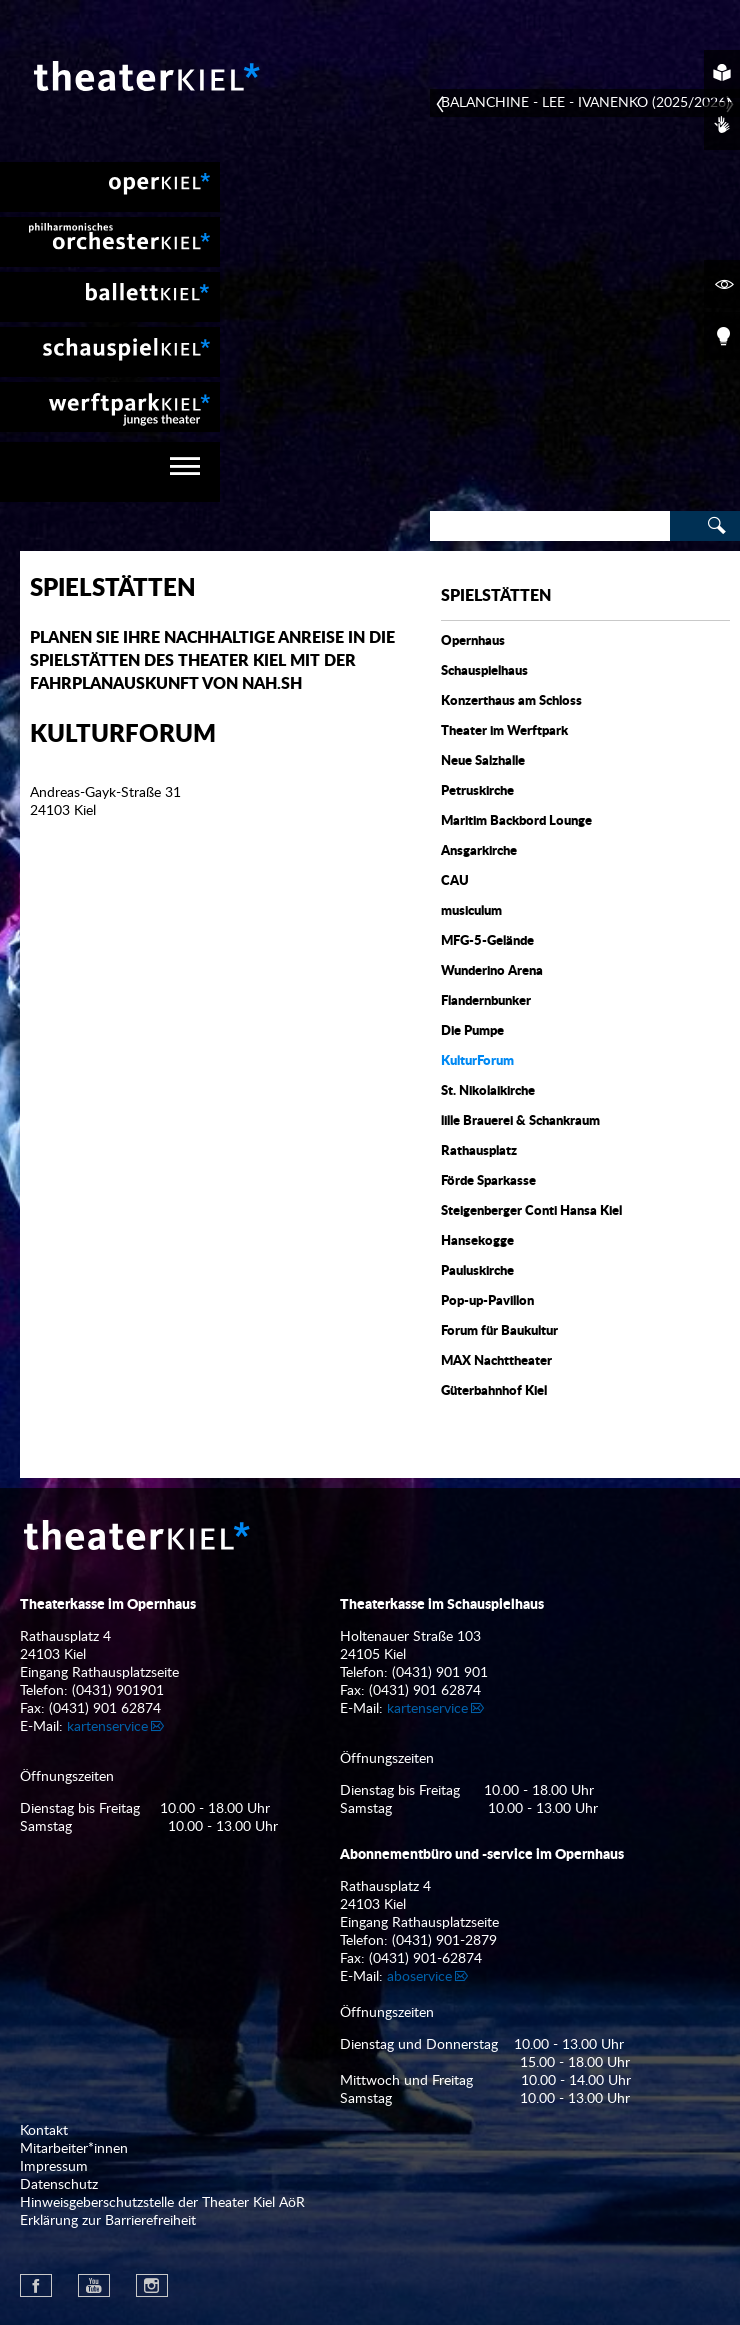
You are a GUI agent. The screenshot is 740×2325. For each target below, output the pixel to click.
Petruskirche (477, 791)
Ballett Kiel (110, 297)
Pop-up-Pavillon (487, 1301)
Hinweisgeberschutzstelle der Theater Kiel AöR (162, 2203)
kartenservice (107, 1727)
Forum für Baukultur (499, 1331)
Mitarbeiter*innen (74, 2149)
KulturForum (477, 1061)
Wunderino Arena (492, 971)
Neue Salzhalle (483, 761)
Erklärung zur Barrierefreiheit (108, 2221)
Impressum (54, 2167)
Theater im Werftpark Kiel (110, 407)
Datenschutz (59, 2185)
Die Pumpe (472, 1031)
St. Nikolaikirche (488, 1091)
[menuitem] (110, 187)
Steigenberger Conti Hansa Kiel (531, 1211)
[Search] (550, 526)
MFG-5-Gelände (487, 941)
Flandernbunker (486, 1001)
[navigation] (110, 472)
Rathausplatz (479, 1151)
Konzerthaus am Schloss (511, 701)
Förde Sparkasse (488, 1181)
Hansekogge (477, 1241)
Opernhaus (473, 641)
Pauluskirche (477, 1271)
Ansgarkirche (479, 851)
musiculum (471, 911)
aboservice (419, 1977)
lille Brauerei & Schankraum (520, 1121)
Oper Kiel (110, 187)
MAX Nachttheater (496, 1361)
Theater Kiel (145, 76)
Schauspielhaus (484, 671)
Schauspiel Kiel (110, 352)
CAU (455, 881)
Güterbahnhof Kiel (494, 1391)
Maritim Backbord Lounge (516, 821)
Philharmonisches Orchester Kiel (110, 242)
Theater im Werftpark (504, 731)
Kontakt (44, 2131)
